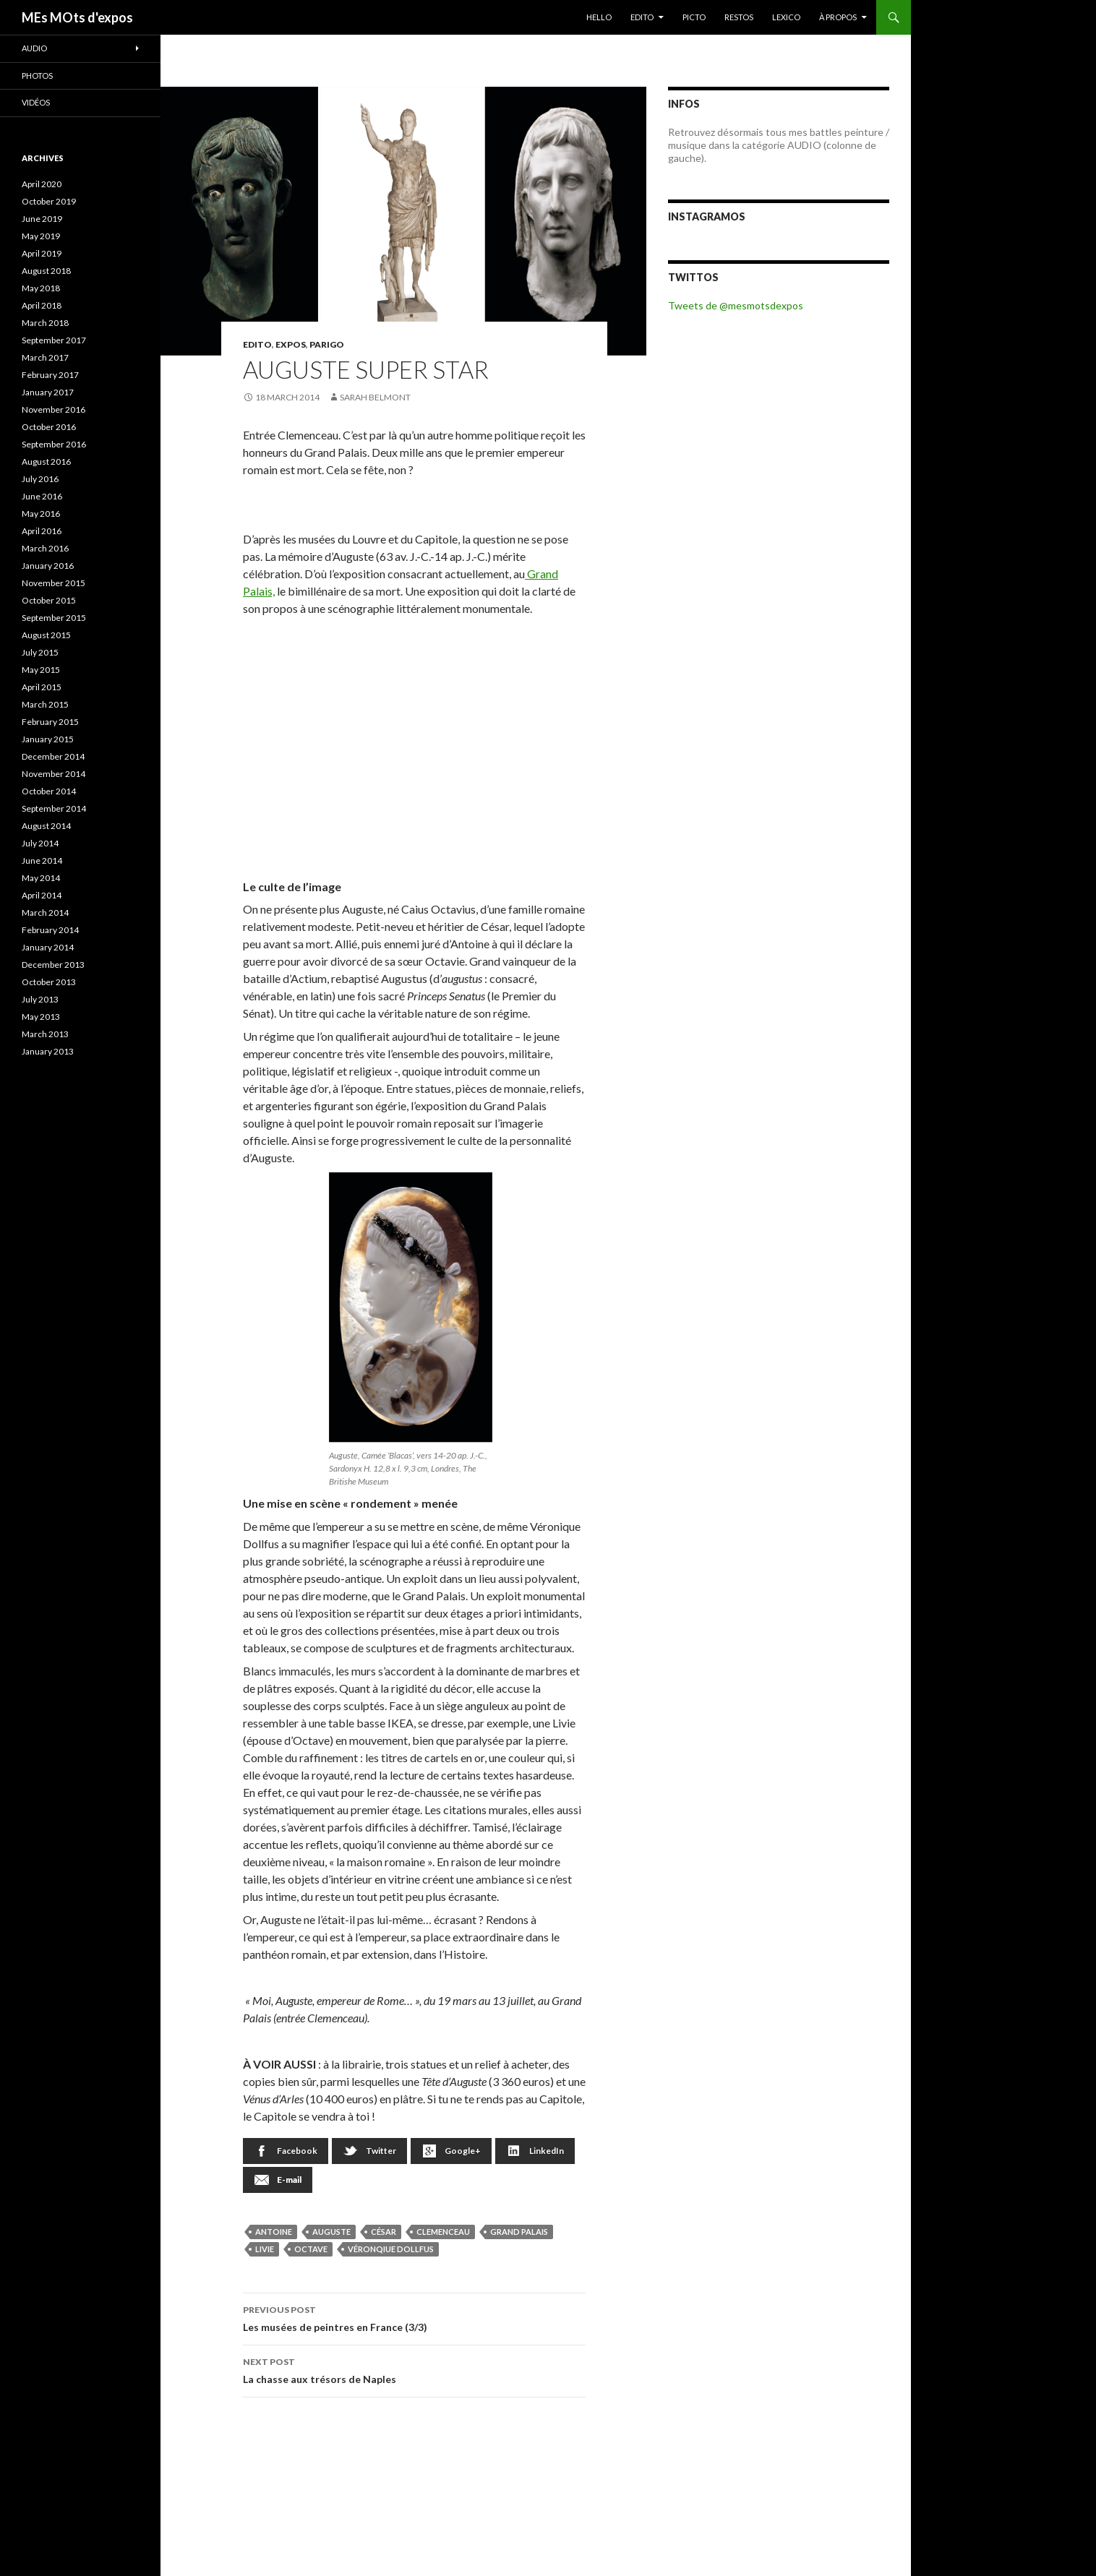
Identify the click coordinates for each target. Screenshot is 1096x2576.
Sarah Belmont (375, 397)
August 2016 (46, 461)
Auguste (331, 2231)
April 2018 (41, 305)
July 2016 (40, 478)
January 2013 (48, 1051)
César (383, 2231)
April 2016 (41, 530)
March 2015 (45, 704)
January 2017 (48, 392)
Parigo (326, 344)
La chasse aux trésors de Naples (414, 2369)
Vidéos (36, 102)
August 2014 (46, 825)
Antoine (273, 2231)
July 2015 (40, 652)
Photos (37, 75)
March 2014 (45, 912)
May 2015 (41, 669)
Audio (34, 48)
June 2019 (42, 218)
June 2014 (42, 860)
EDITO (642, 17)
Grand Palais (519, 2231)
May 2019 (41, 236)
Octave (310, 2249)
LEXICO (786, 17)
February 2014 (50, 929)
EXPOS (290, 344)
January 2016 (48, 565)
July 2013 (40, 999)
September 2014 (54, 808)
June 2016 (42, 496)
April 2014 (41, 895)
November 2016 (53, 409)
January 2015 (48, 739)
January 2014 (48, 947)
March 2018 (45, 322)
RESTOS (738, 17)
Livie (264, 2249)
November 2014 (53, 773)
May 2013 (41, 1016)
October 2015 (49, 600)
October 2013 (49, 981)
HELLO (599, 17)
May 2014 (41, 877)
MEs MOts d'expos (77, 17)
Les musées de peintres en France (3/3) (414, 2317)
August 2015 (46, 635)
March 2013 (45, 1034)
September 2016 (54, 444)
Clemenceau (443, 2231)
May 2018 (41, 288)
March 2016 (45, 548)
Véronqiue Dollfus (391, 2249)
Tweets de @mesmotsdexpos (735, 305)
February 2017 (50, 374)
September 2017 (54, 340)
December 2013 (53, 964)
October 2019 (49, 201)
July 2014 (40, 843)
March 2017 (45, 357)
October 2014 (49, 791)
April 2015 (41, 687)
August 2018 (46, 270)
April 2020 (41, 184)
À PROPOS (838, 17)
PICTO (694, 17)
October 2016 (49, 426)
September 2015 (54, 617)
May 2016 (41, 513)
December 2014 (53, 756)
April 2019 (41, 253)
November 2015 (53, 583)
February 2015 (50, 721)
